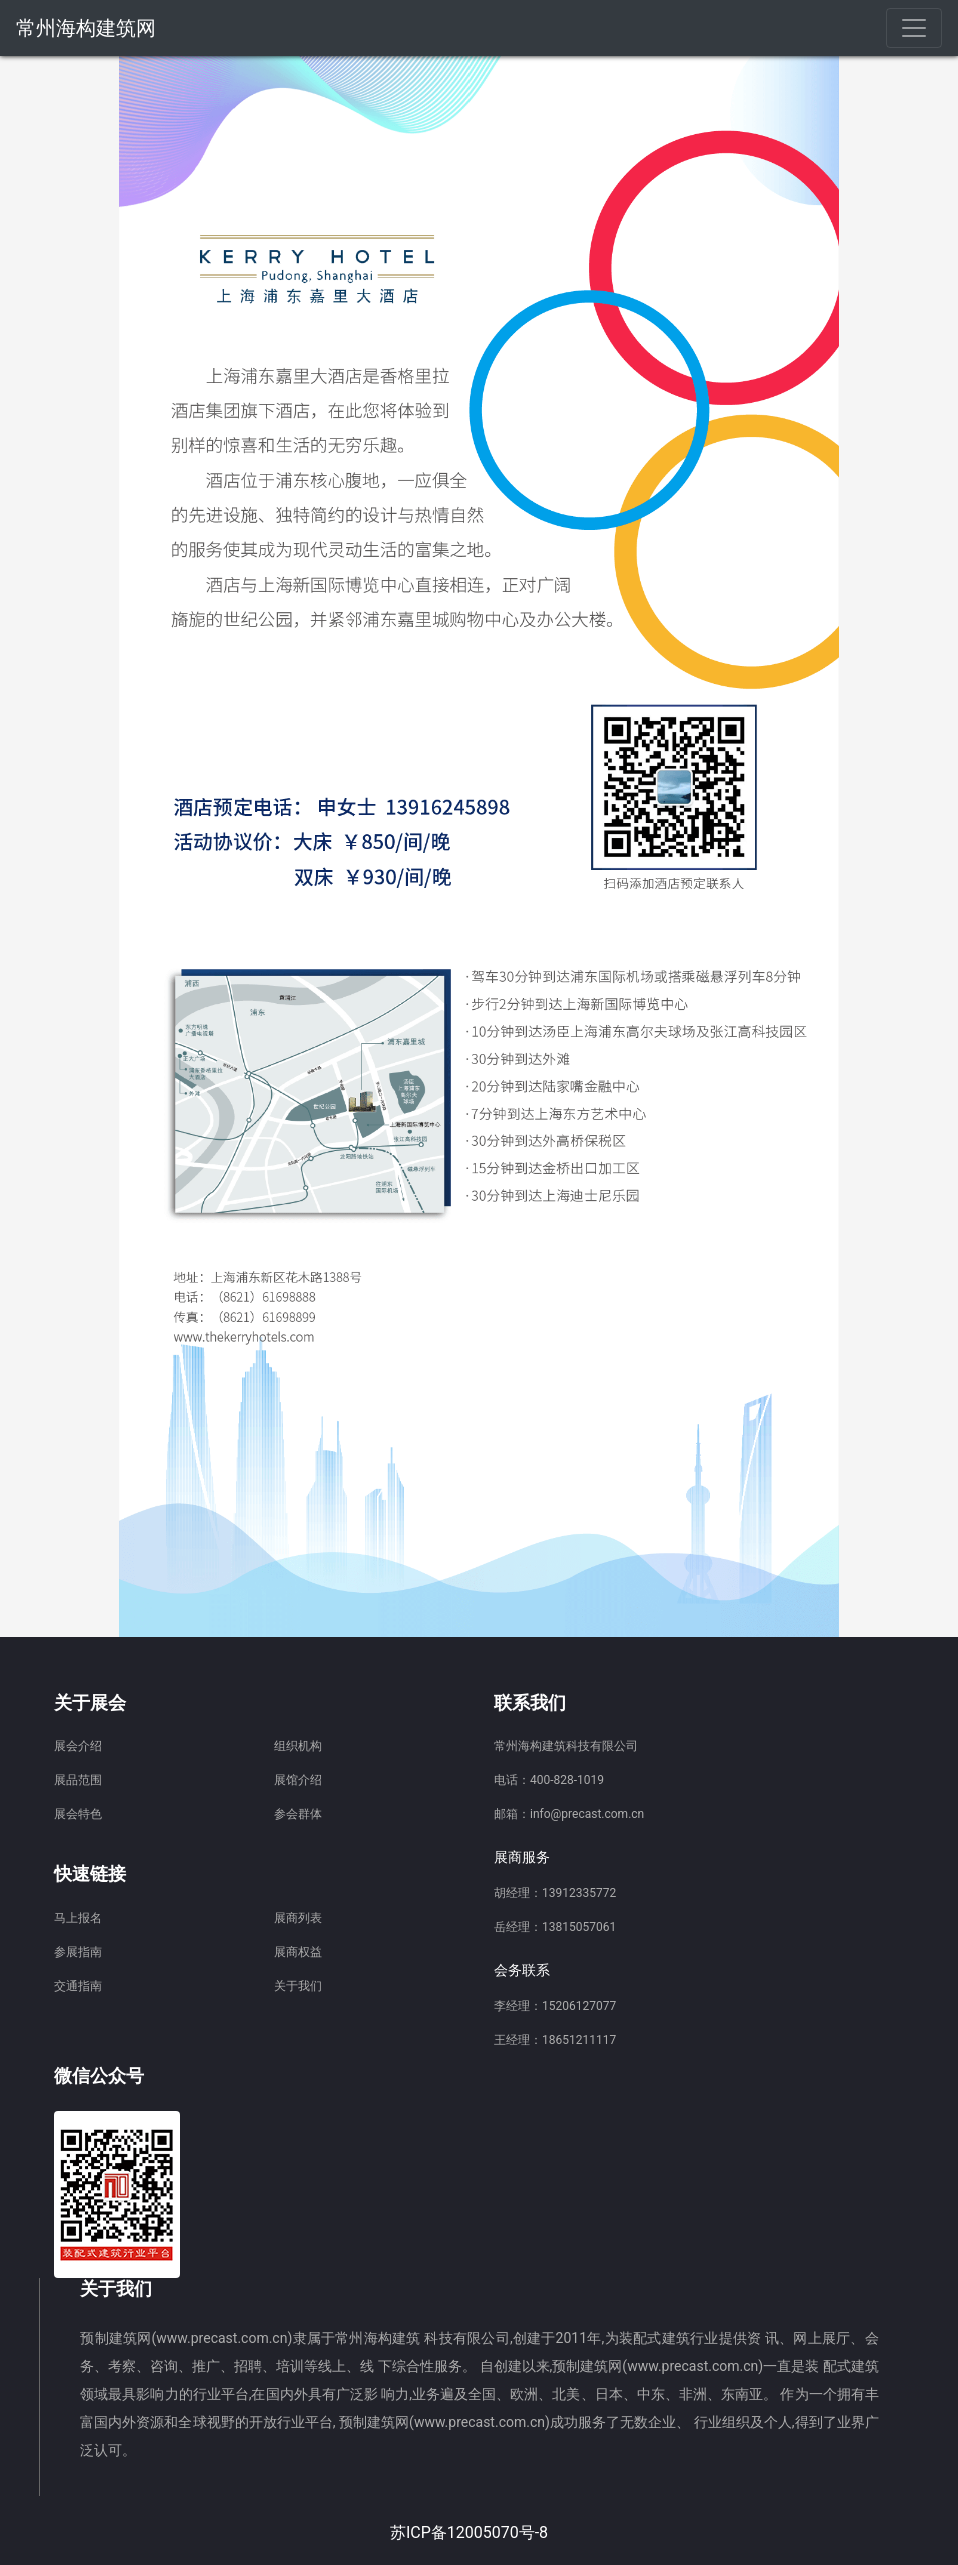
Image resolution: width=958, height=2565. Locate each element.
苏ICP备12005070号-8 (469, 2532)
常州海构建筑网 (86, 28)
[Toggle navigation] (914, 28)
